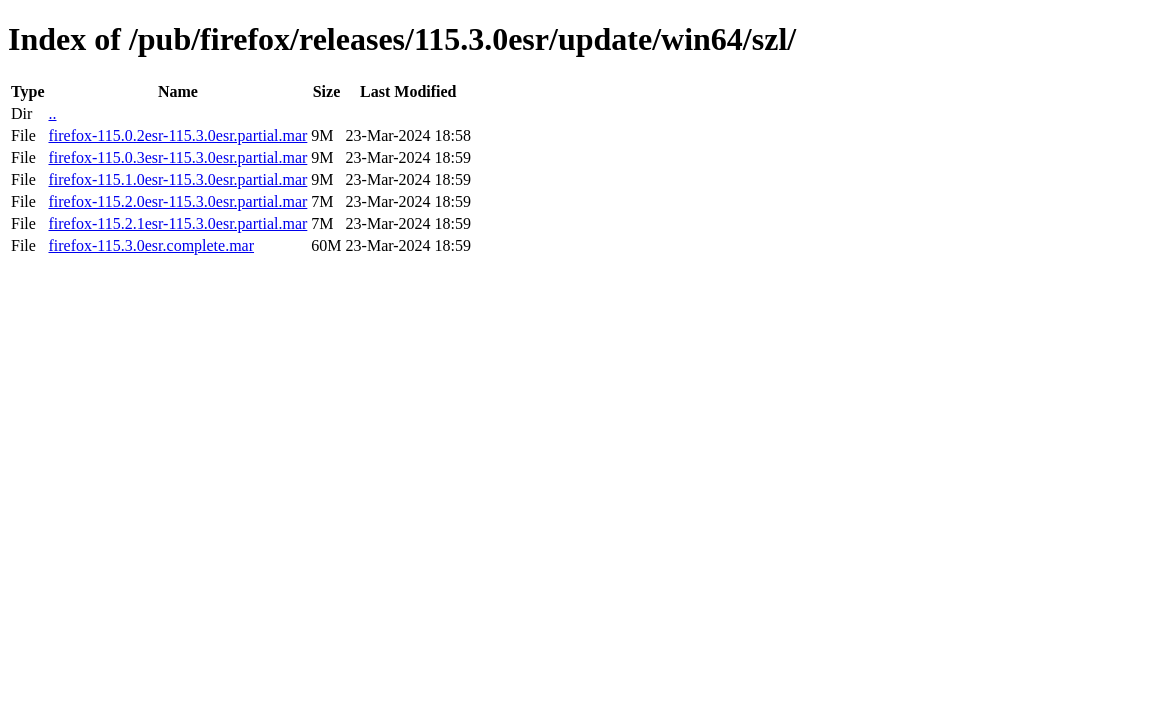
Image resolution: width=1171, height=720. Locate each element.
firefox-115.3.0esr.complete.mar (151, 245)
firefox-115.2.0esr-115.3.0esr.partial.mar (177, 201)
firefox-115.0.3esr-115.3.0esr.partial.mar (177, 157)
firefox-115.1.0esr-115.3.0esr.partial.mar (177, 179)
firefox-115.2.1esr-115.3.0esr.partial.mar (177, 223)
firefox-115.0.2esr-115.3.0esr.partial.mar (177, 135)
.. (52, 113)
